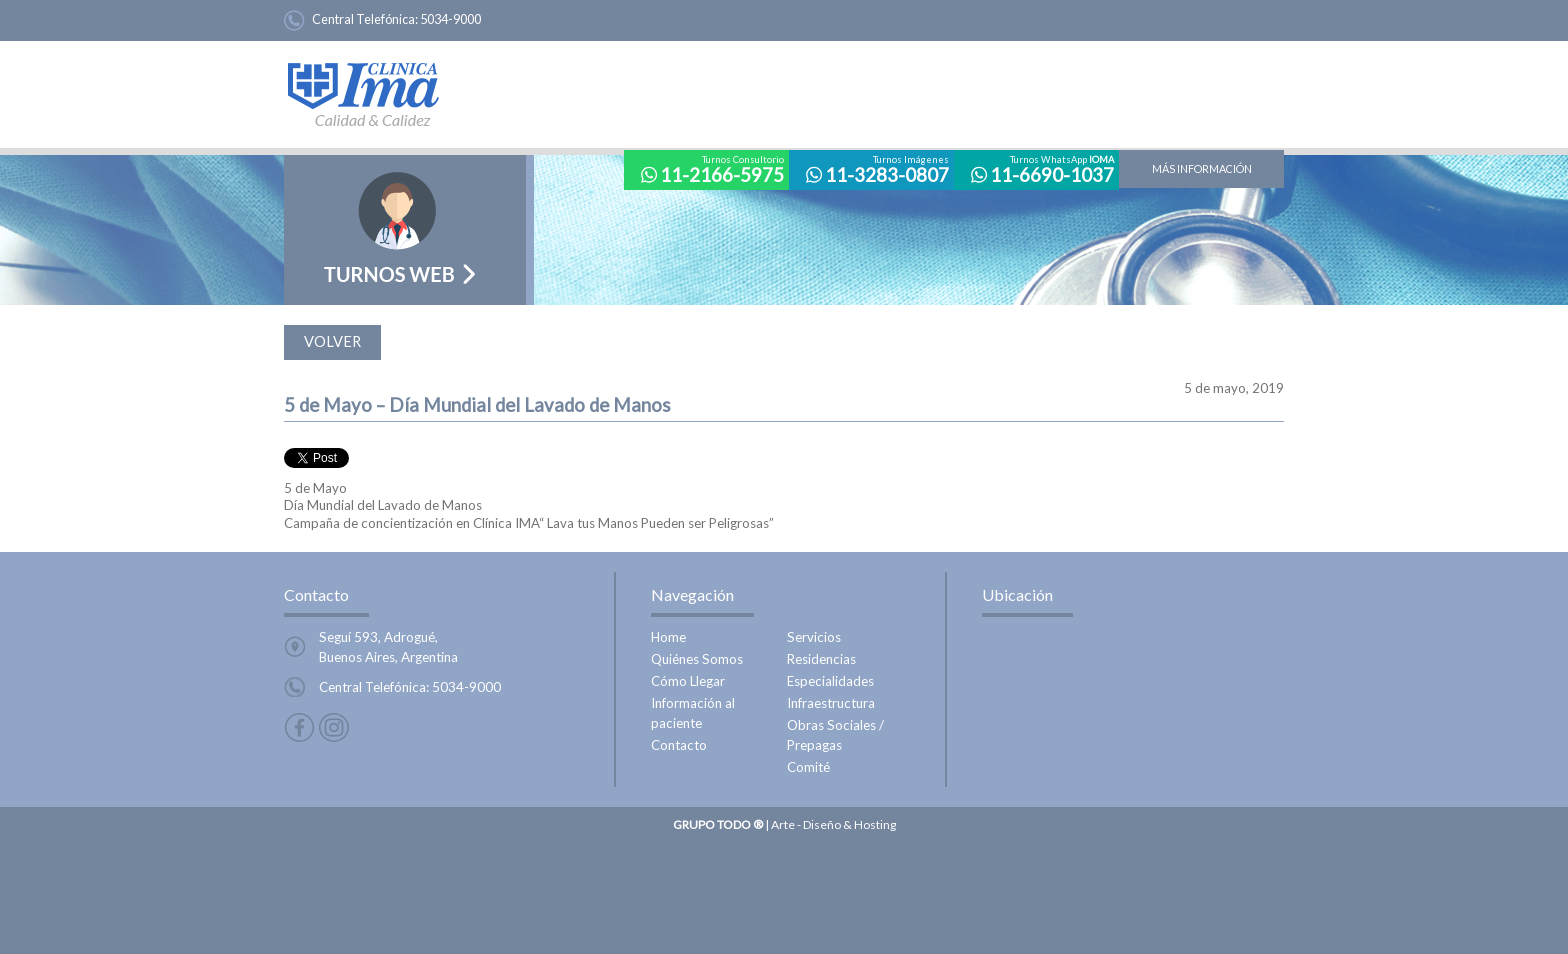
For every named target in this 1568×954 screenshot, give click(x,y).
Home (668, 637)
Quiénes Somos (697, 659)
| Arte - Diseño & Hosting (784, 824)
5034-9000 (450, 19)
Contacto (679, 745)
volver (332, 341)
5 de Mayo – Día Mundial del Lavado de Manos (477, 405)
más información (1202, 168)
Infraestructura (831, 703)
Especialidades (830, 681)
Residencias (821, 659)
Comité (808, 767)
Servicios (814, 637)
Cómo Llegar (688, 681)
